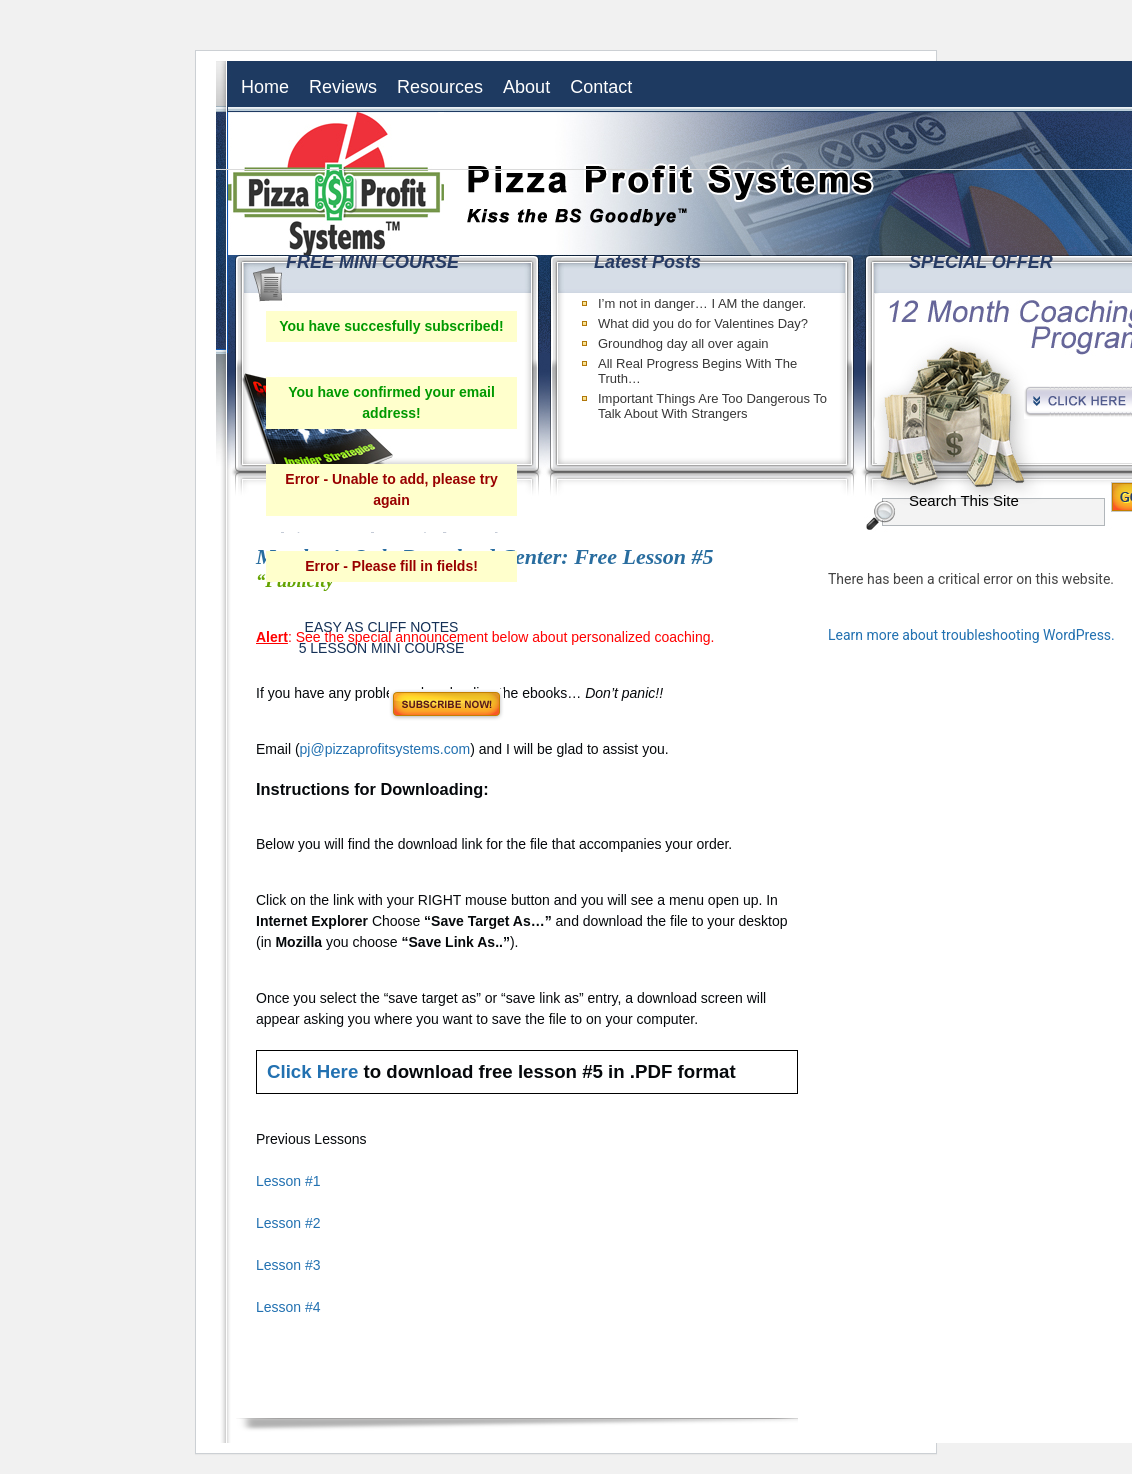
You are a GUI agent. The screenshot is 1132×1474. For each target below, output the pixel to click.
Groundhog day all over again (683, 343)
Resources (440, 87)
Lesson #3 (288, 1265)
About (526, 87)
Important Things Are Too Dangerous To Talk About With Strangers (712, 406)
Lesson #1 (288, 1181)
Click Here (312, 1071)
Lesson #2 (288, 1223)
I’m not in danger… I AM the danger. (702, 303)
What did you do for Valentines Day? (703, 323)
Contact (601, 87)
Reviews (343, 87)
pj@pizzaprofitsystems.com (385, 749)
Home (265, 87)
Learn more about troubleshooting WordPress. (971, 635)
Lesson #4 (288, 1307)
